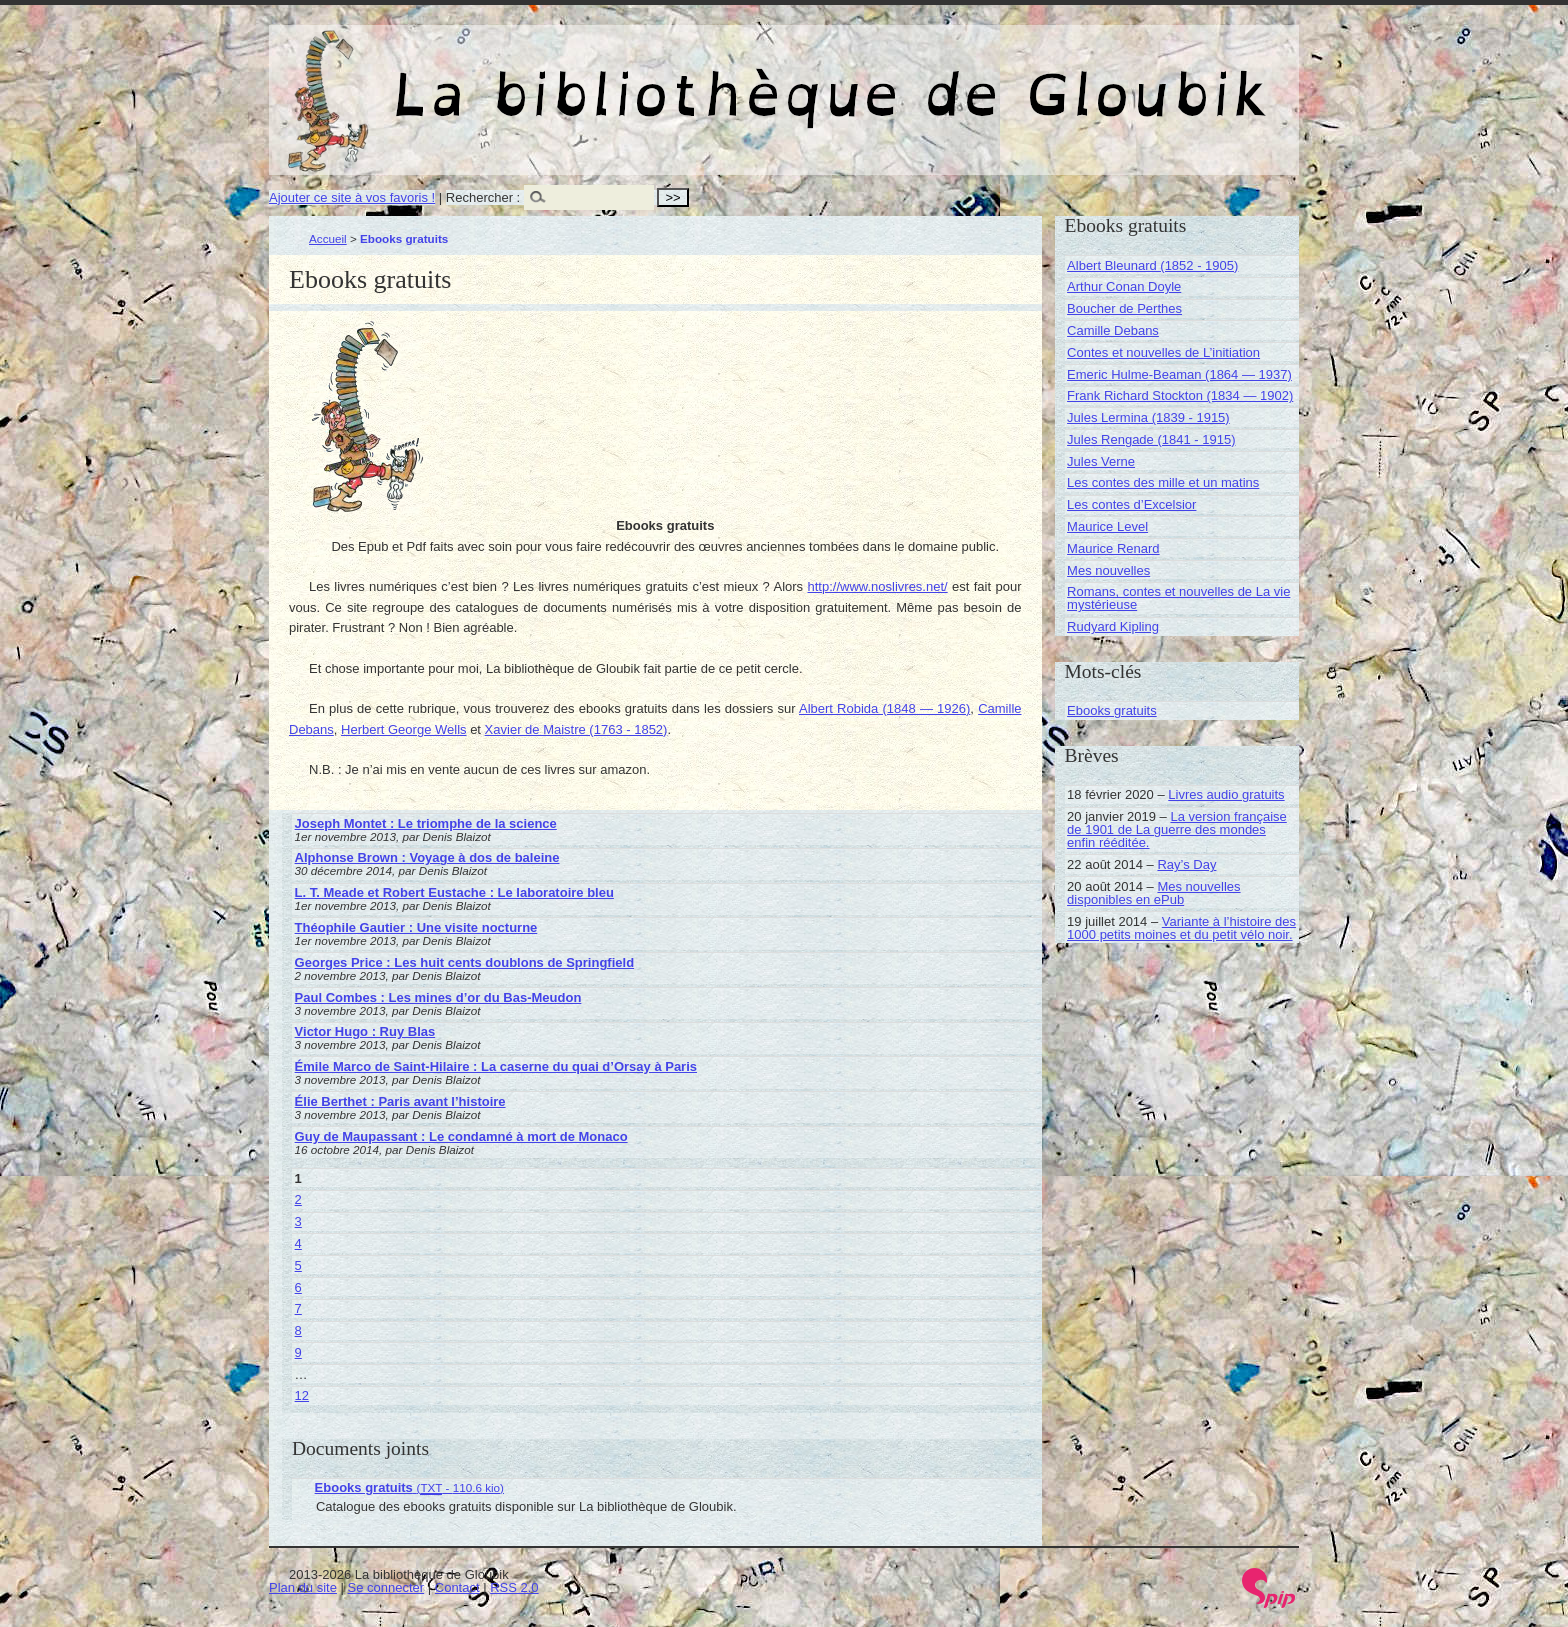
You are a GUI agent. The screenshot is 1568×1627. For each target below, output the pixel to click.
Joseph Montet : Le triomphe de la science (426, 823)
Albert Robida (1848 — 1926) (884, 708)
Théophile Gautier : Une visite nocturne (416, 927)
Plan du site (303, 1587)
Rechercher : (483, 197)
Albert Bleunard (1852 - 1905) (1152, 265)
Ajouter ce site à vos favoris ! (352, 197)
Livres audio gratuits (1226, 794)
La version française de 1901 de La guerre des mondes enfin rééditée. (1177, 829)
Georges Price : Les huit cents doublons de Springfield (465, 962)
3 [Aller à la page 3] (298, 1221)
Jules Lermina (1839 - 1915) (1148, 417)
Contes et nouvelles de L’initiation (1163, 352)
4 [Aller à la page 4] (298, 1243)
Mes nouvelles (1108, 570)
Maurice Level (1107, 526)
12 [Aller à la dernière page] (302, 1395)
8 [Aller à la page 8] (298, 1330)
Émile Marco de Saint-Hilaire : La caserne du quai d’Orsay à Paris (496, 1066)
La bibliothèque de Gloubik (996, 78)
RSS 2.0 (514, 1587)
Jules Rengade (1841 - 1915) (1151, 439)
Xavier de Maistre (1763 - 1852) (576, 729)
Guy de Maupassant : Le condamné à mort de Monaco (461, 1136)
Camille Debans (1113, 330)
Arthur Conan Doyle (1124, 286)
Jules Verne (1101, 461)
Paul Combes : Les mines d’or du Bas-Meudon (438, 997)
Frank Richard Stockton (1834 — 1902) (1180, 395)
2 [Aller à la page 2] (298, 1199)
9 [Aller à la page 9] (298, 1352)
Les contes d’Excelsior (1131, 504)
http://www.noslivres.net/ (877, 586)
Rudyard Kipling (1113, 626)
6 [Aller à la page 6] (298, 1287)
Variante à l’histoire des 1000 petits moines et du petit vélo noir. (1181, 928)
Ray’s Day (1186, 864)
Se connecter (386, 1587)
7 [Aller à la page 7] (298, 1308)
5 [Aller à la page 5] (298, 1265)
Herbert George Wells (403, 729)
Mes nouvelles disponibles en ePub (1153, 893)
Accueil (328, 238)
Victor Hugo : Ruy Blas (365, 1031)
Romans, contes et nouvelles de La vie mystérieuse (1178, 598)
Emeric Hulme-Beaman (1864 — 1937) (1179, 374)
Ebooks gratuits (1112, 710)
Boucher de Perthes (1124, 308)
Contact (457, 1587)
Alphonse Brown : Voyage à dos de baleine (427, 857)
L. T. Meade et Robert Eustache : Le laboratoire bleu (454, 892)
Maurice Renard (1113, 548)
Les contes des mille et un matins (1163, 482)
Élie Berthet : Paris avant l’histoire (400, 1101)
